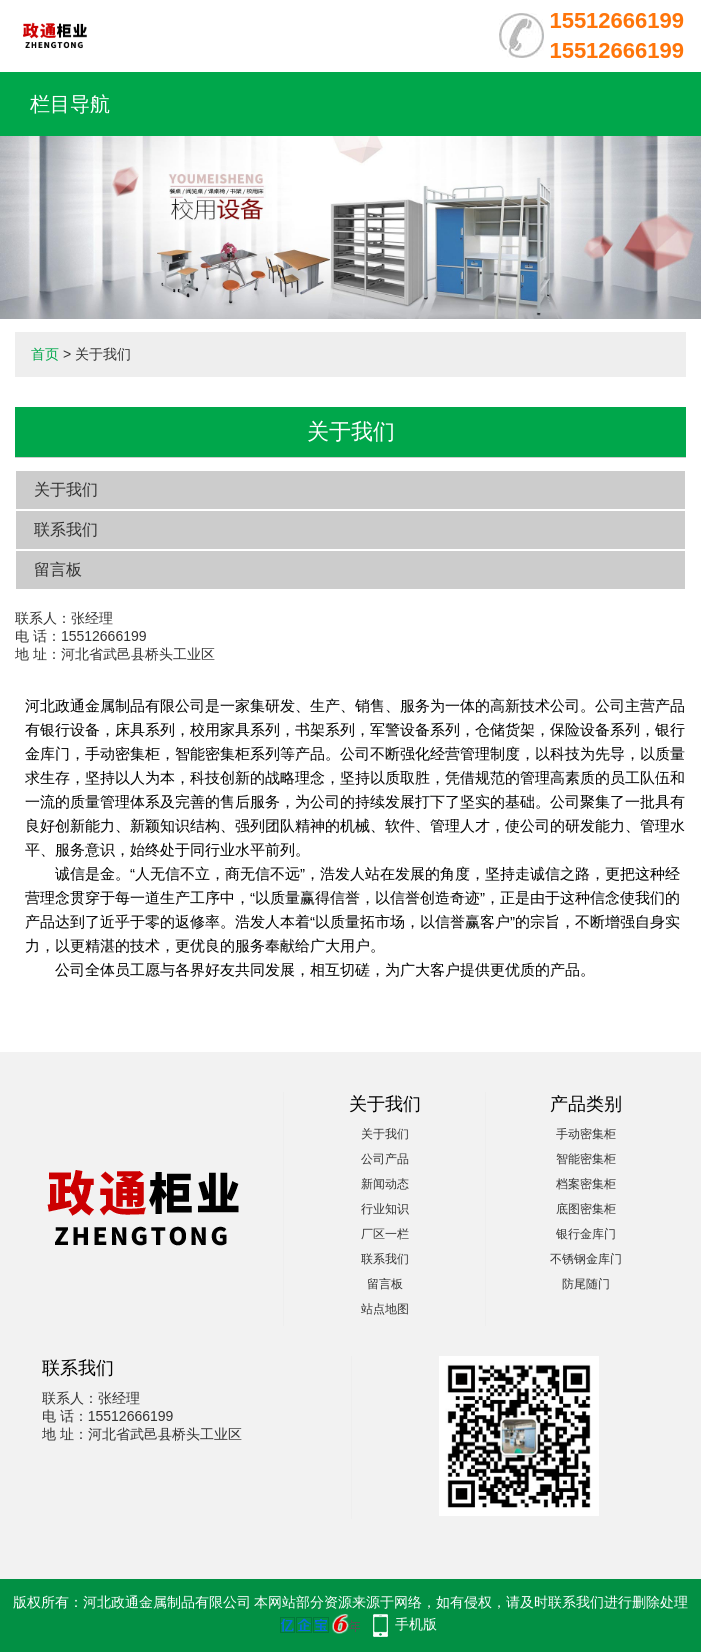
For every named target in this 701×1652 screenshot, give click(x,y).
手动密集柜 (586, 1134)
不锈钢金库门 (586, 1259)
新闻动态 (385, 1184)
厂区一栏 (385, 1234)
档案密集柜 (586, 1184)
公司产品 (385, 1159)
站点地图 (385, 1309)
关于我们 (66, 489)
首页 (45, 354)
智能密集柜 (586, 1159)
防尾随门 (586, 1284)
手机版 (416, 1624)
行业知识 (385, 1209)
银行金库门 (586, 1234)
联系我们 (66, 529)
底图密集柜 (586, 1209)
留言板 (58, 569)
